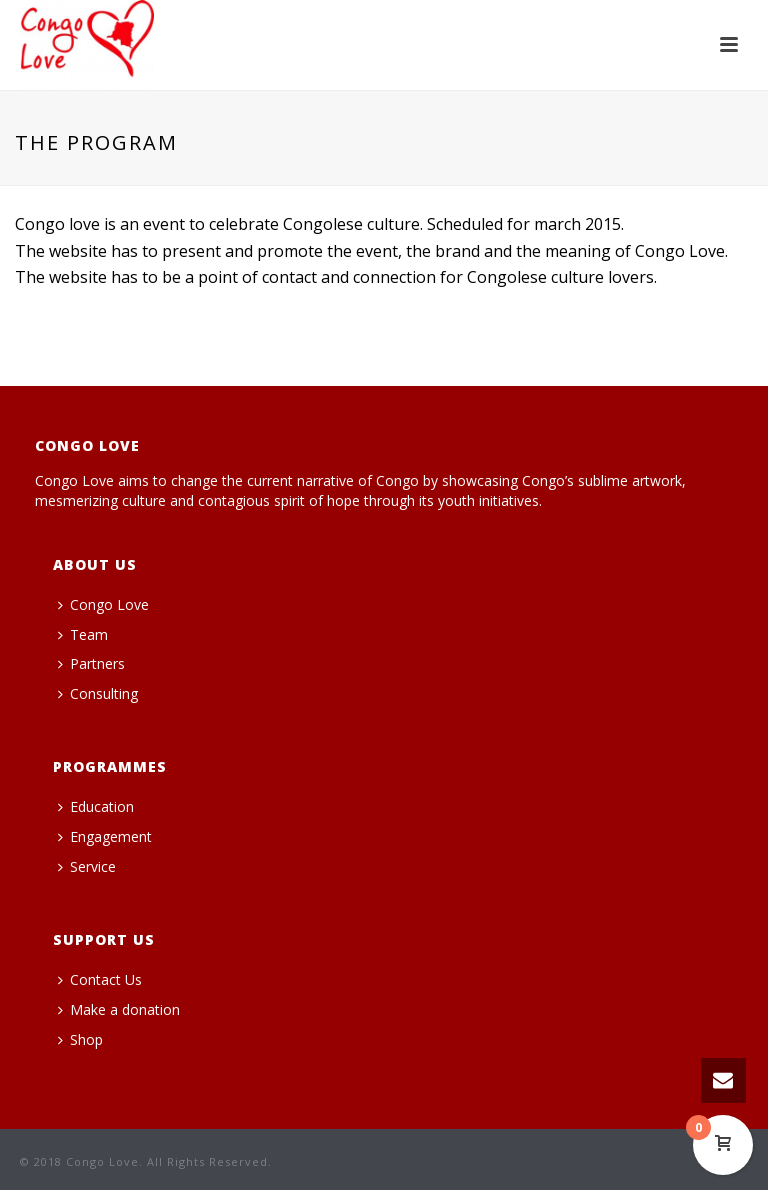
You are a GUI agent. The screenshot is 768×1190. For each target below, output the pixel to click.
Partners (91, 663)
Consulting (98, 693)
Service (87, 866)
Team (83, 634)
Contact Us (100, 979)
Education (96, 806)
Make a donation (119, 1009)
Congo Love (103, 604)
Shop (80, 1039)
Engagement (105, 836)
